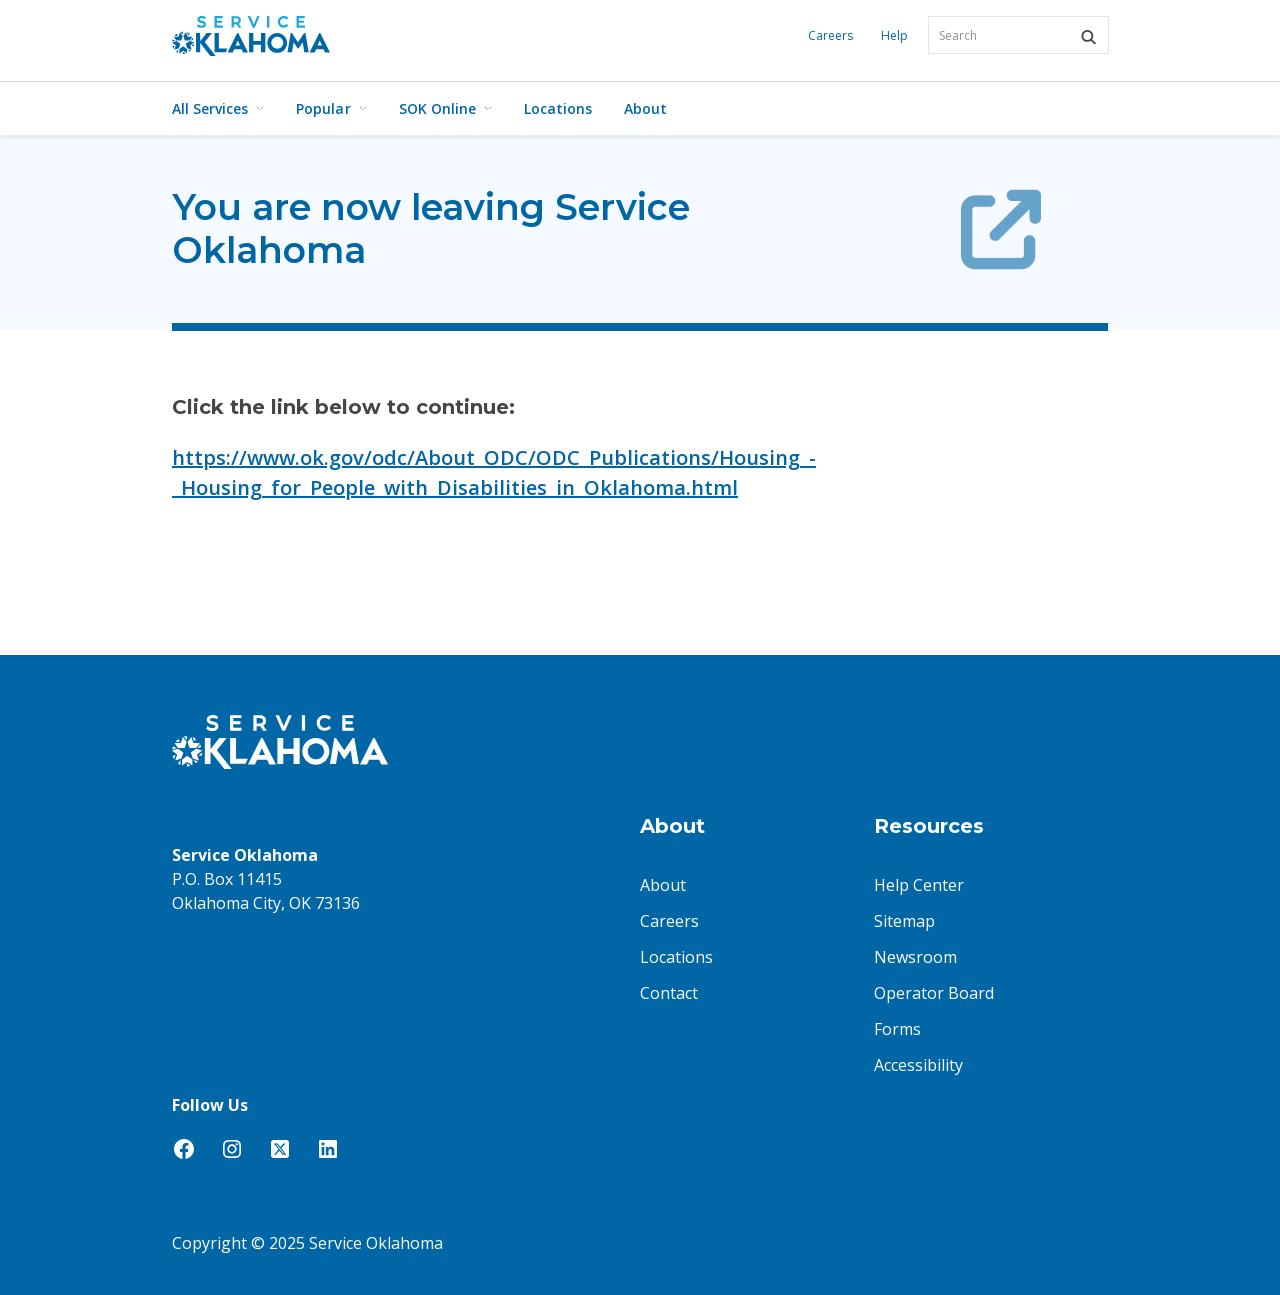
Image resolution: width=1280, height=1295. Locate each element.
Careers (830, 35)
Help (894, 35)
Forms (897, 1029)
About (645, 108)
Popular (331, 108)
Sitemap (904, 921)
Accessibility (918, 1065)
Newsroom (915, 957)
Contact (669, 993)
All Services (218, 108)
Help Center (919, 885)
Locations (558, 108)
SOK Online (445, 108)
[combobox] (1018, 35)
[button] (1088, 37)
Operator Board (934, 993)
